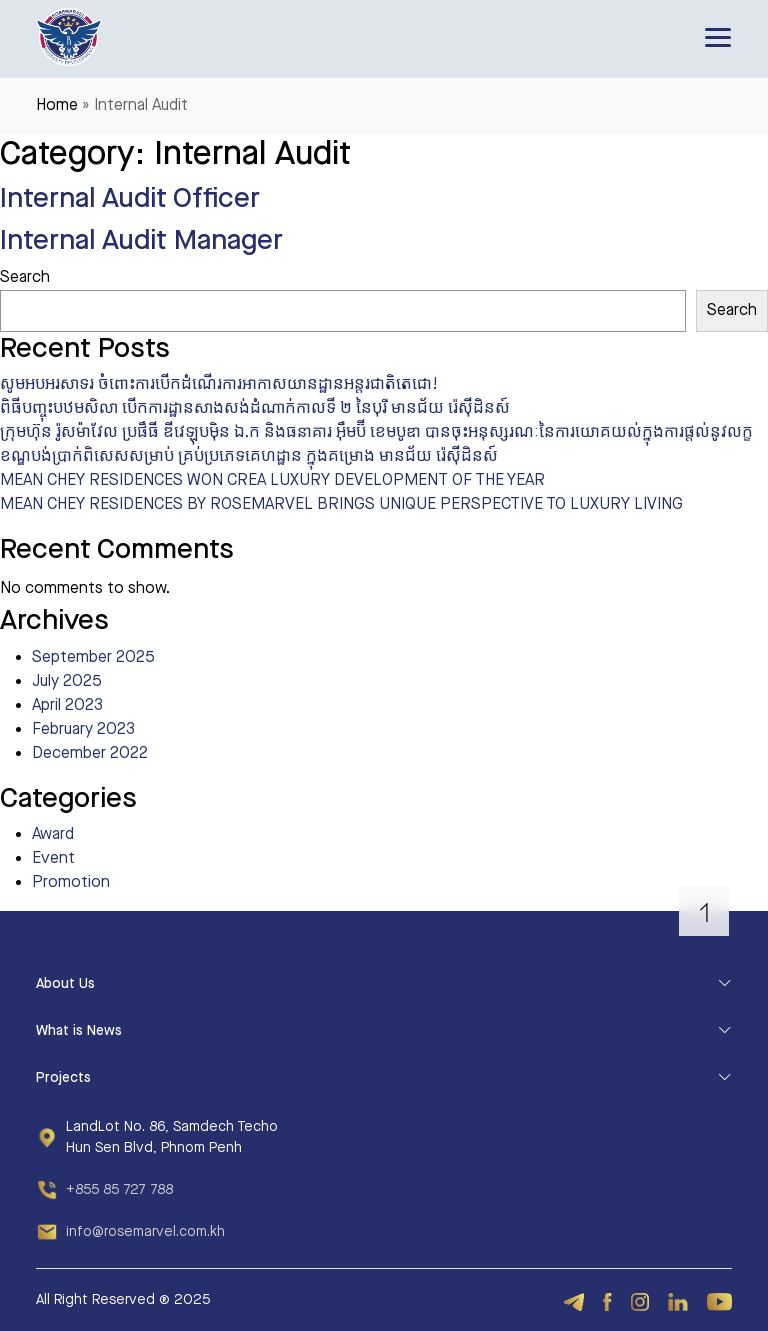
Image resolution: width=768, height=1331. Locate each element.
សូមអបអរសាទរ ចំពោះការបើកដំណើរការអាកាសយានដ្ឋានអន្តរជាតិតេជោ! (219, 384)
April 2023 (67, 705)
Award (53, 834)
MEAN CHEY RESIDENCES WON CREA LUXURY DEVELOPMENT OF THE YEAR (272, 480)
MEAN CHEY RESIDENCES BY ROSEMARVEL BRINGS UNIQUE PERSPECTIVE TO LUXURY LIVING (341, 504)
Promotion (71, 882)
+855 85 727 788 (119, 1190)
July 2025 (67, 681)
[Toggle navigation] (718, 37)
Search (25, 277)
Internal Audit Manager (141, 240)
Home (57, 105)
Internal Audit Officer (130, 198)
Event (53, 858)
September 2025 (93, 657)
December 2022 (90, 753)
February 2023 (83, 729)
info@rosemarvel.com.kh (145, 1232)
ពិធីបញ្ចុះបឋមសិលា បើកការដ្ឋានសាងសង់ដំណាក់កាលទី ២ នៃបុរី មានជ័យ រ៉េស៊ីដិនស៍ (255, 408)
